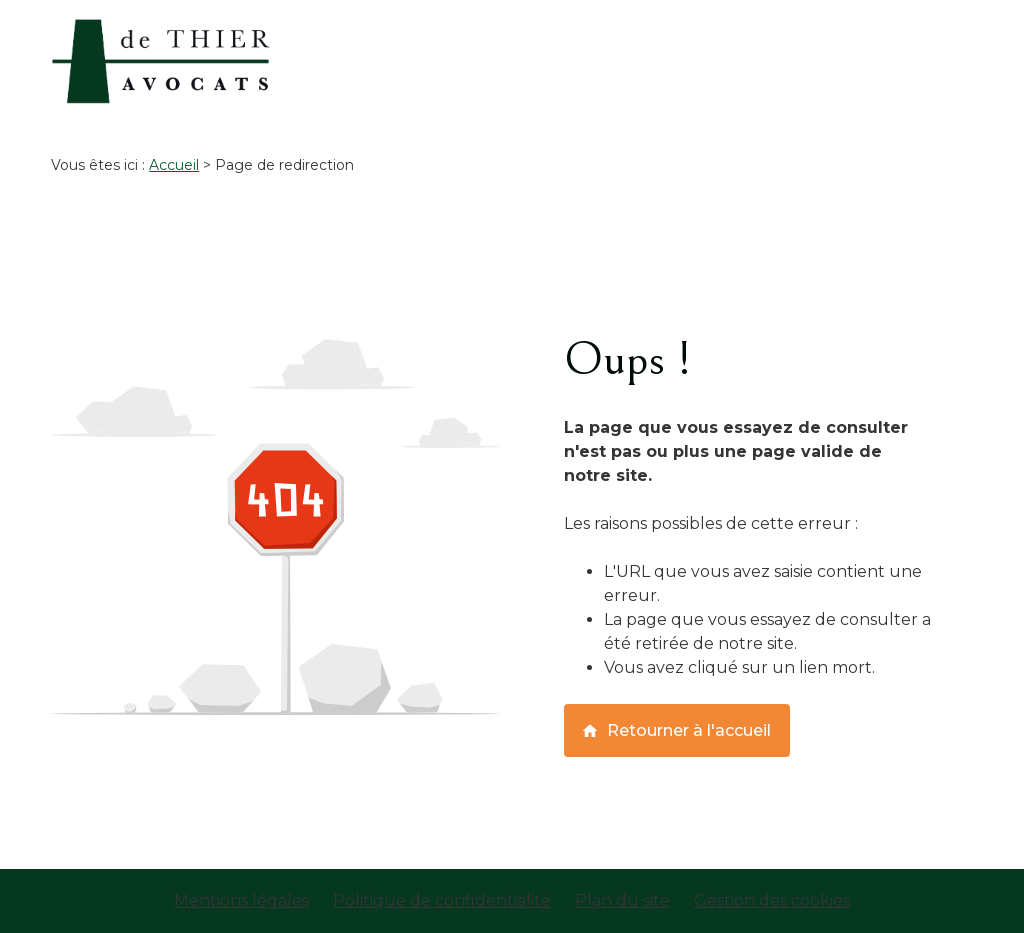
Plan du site (622, 900)
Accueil (174, 165)
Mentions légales (241, 900)
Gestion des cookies (772, 900)
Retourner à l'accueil (676, 730)
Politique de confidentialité (442, 900)
